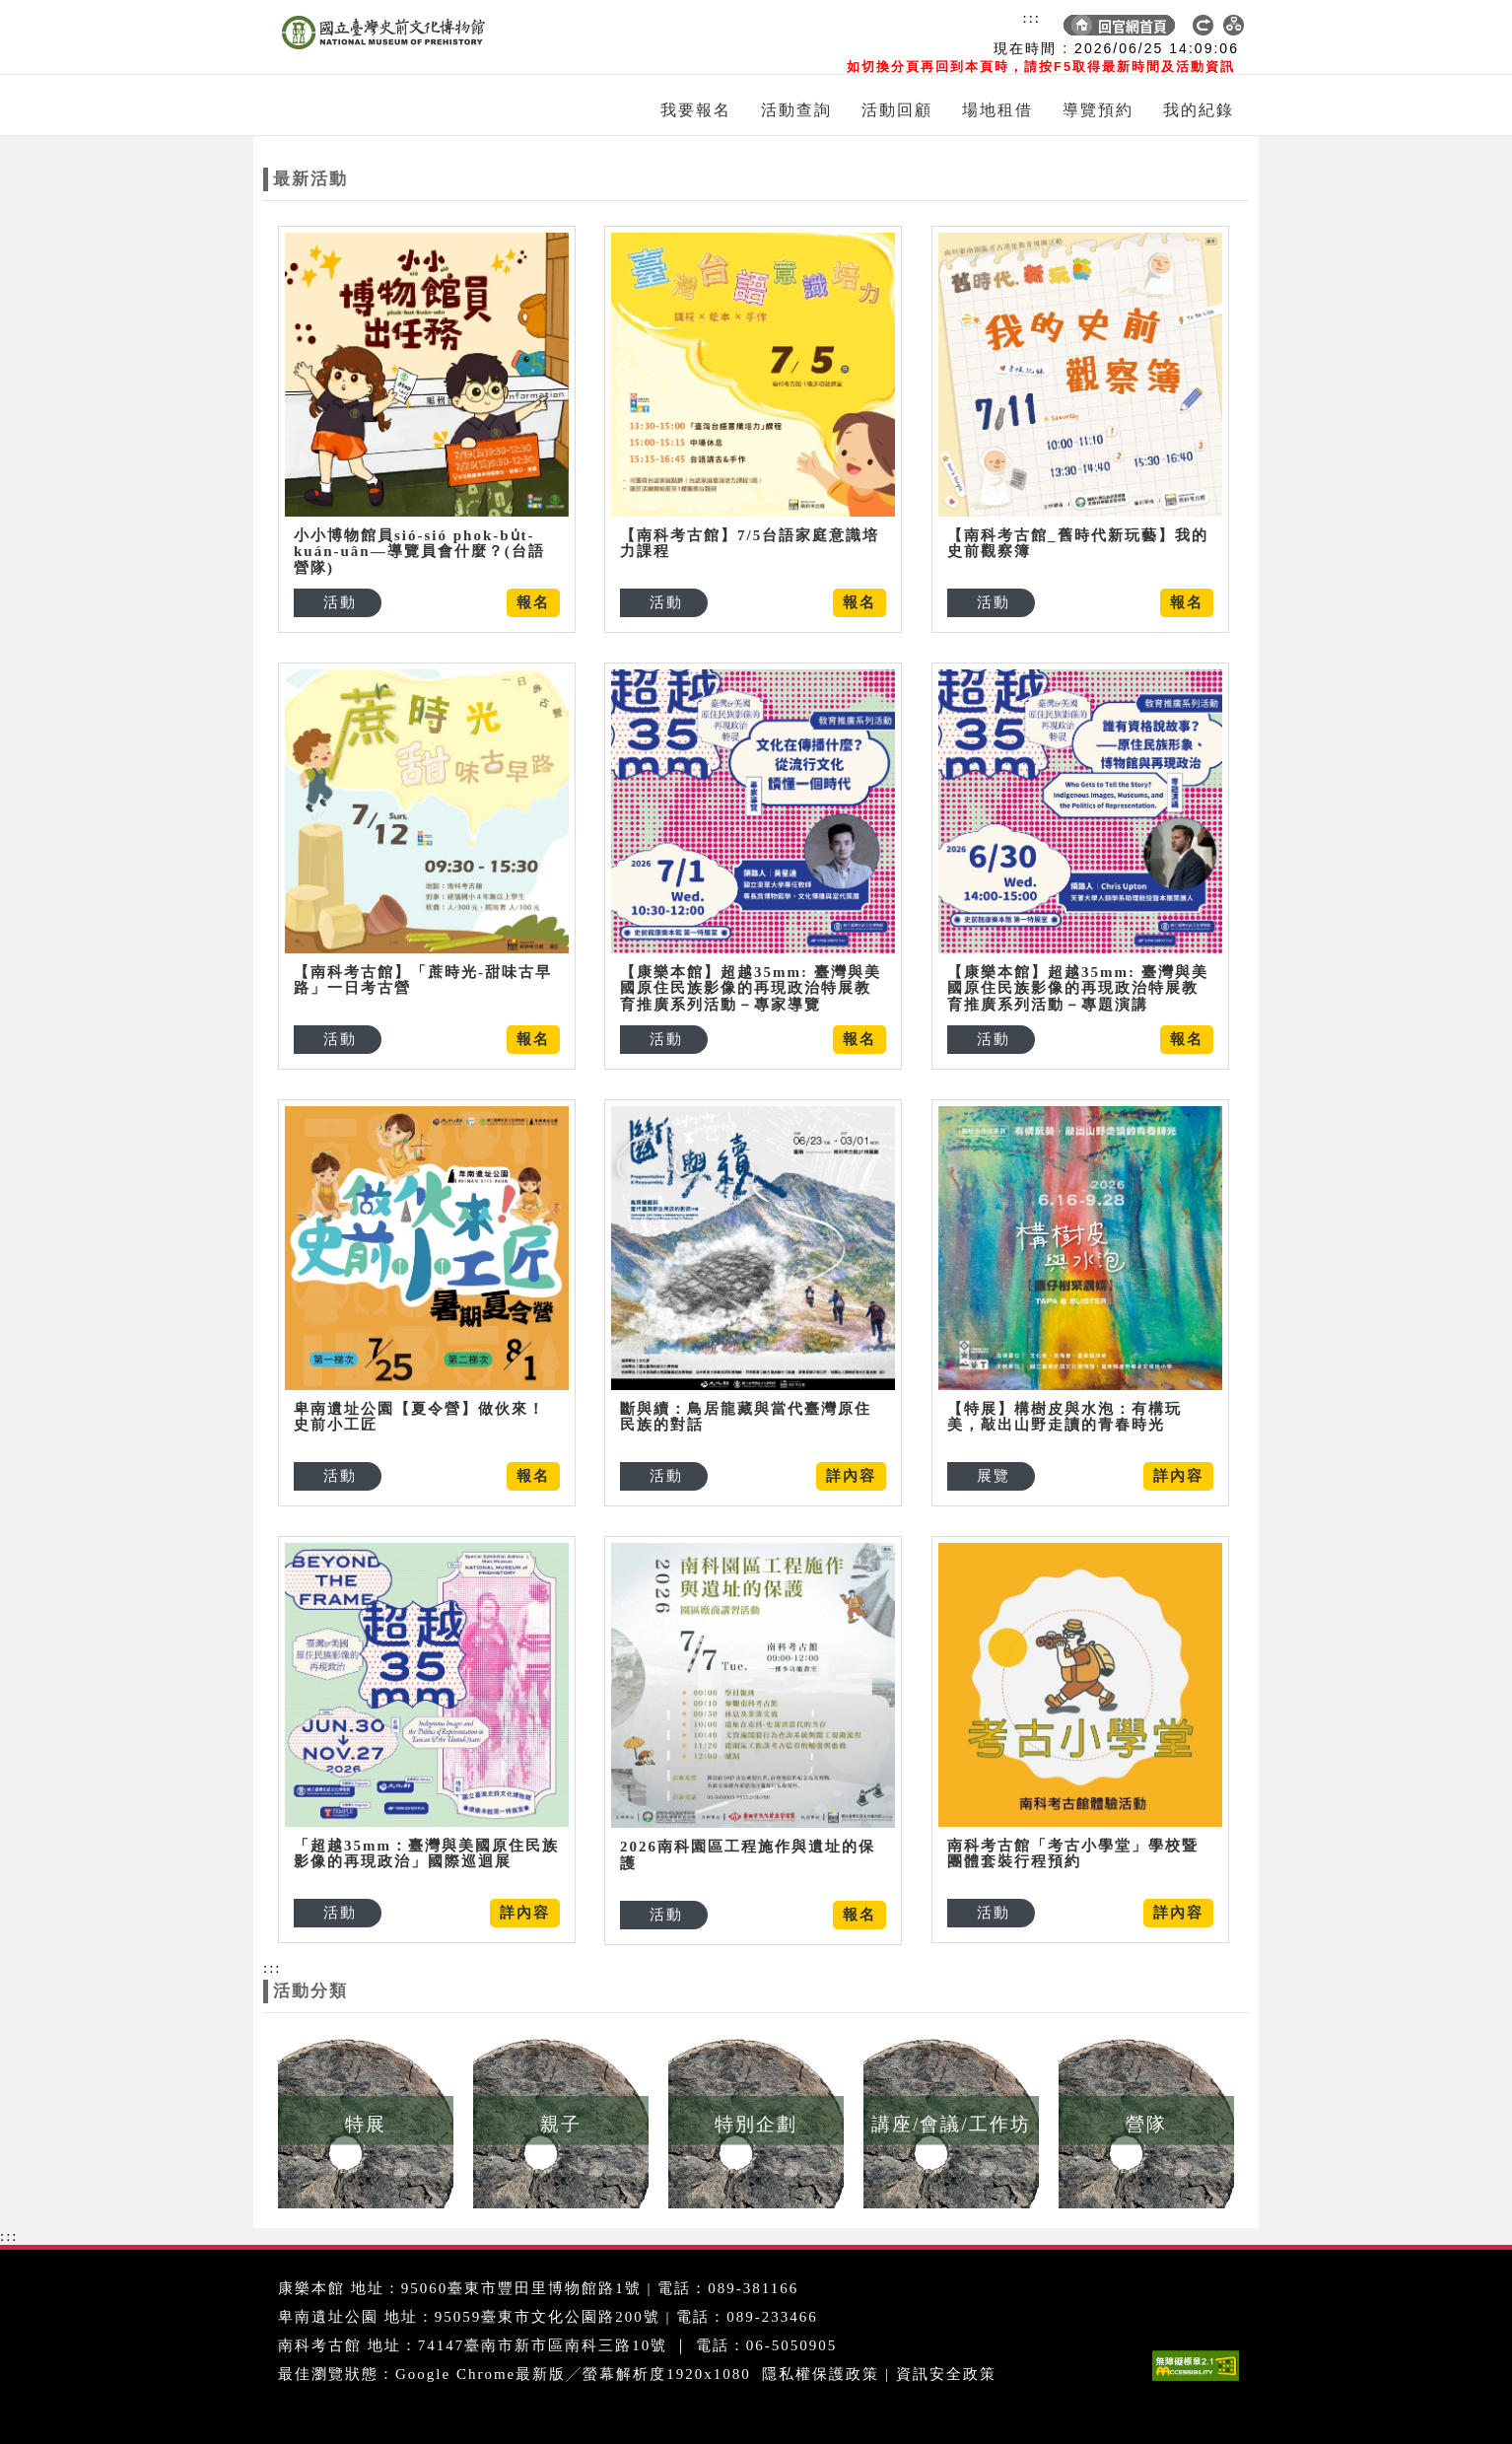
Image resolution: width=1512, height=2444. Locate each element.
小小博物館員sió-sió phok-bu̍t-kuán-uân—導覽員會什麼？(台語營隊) (419, 551)
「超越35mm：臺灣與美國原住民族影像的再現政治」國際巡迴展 (426, 1854)
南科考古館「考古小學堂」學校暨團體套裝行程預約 (1073, 1854)
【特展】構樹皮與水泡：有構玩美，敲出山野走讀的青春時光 (1064, 1417)
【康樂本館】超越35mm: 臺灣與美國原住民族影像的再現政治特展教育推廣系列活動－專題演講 (1077, 988)
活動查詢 (796, 110)
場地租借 (997, 110)
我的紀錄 (1198, 110)
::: (1031, 18)
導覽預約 (1098, 110)
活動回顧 (896, 110)
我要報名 (695, 110)
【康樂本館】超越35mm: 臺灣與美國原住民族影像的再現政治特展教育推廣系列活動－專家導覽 (750, 988)
